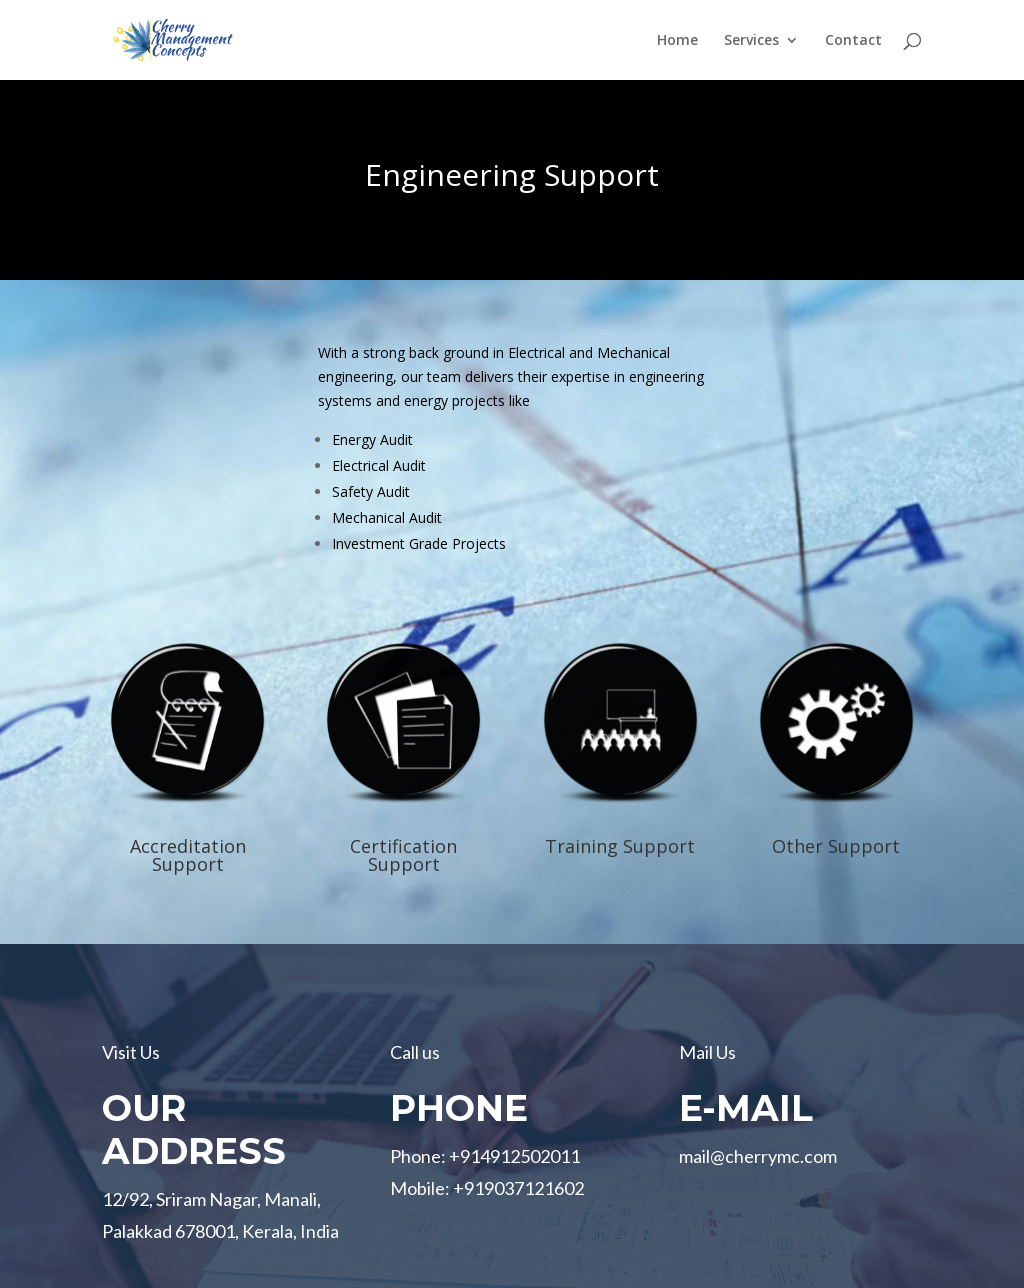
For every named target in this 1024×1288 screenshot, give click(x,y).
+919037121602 (518, 1188)
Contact (853, 41)
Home (677, 41)
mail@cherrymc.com (758, 1156)
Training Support (620, 846)
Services (751, 41)
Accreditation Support (188, 855)
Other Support (836, 846)
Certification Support (403, 855)
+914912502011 (514, 1156)
